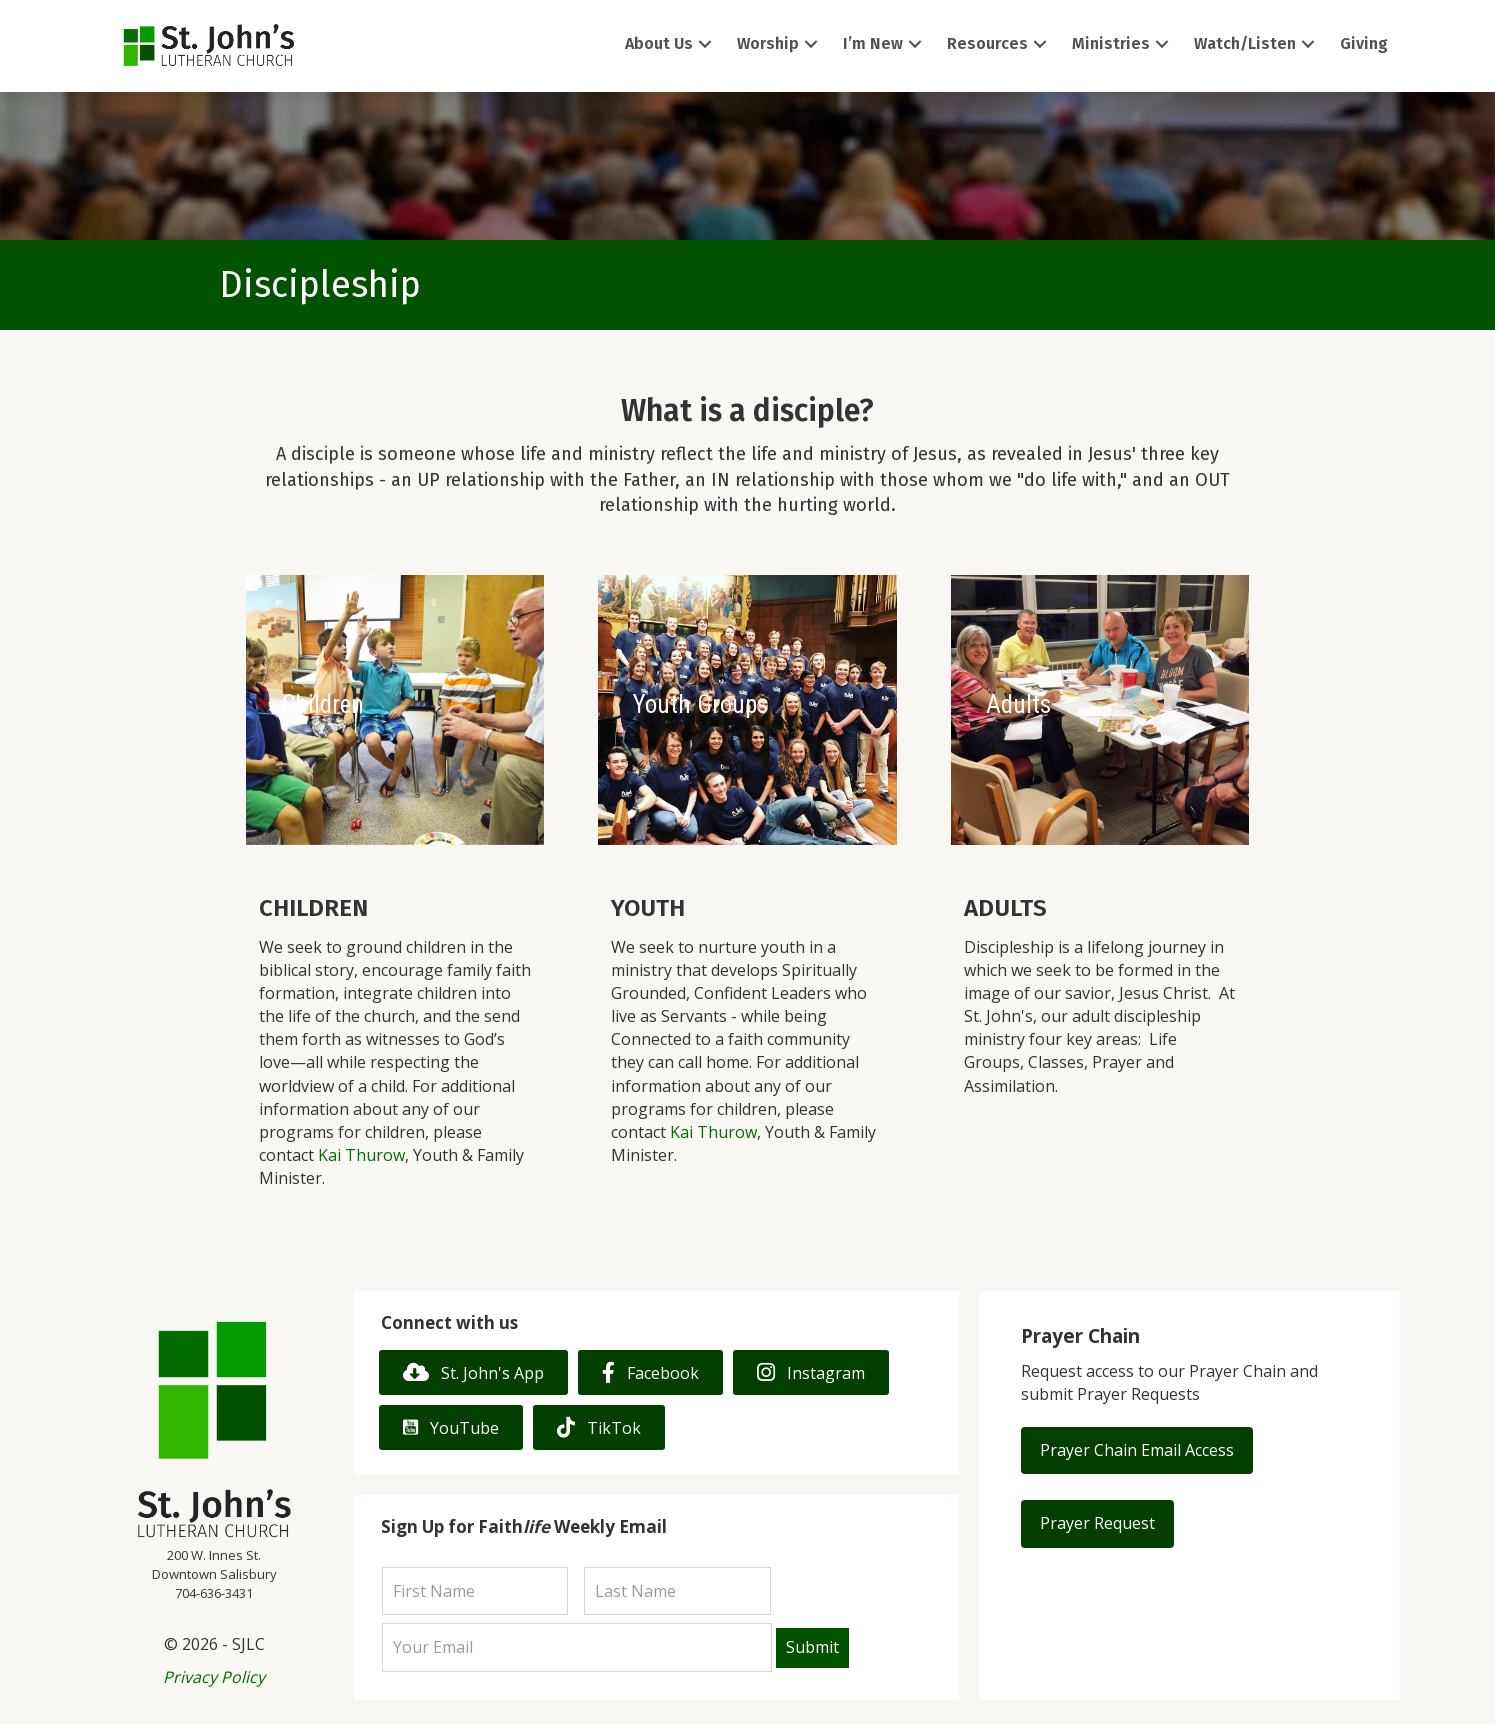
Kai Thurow (361, 1155)
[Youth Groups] (747, 710)
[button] (705, 44)
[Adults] (1100, 710)
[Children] (395, 710)
